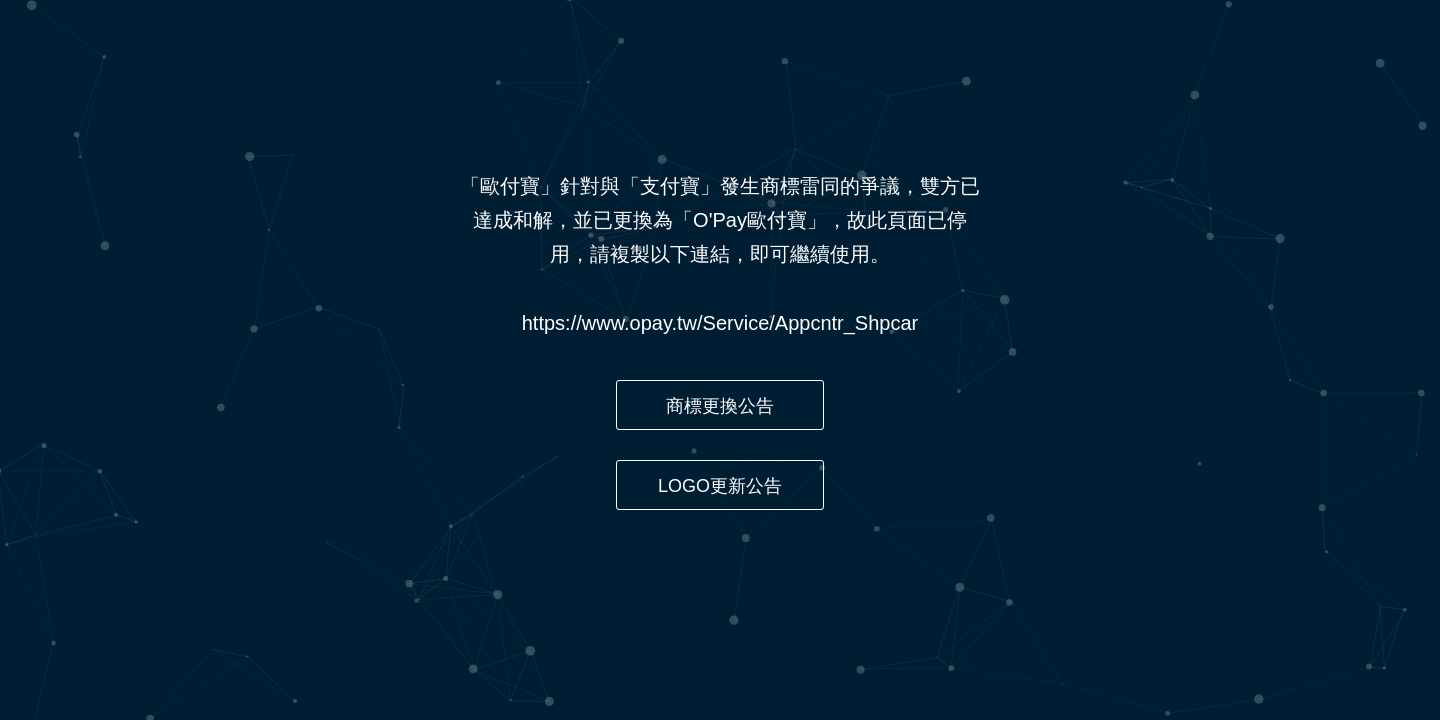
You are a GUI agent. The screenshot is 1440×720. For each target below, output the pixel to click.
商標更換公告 (720, 406)
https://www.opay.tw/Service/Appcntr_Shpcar (720, 323)
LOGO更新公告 (720, 486)
